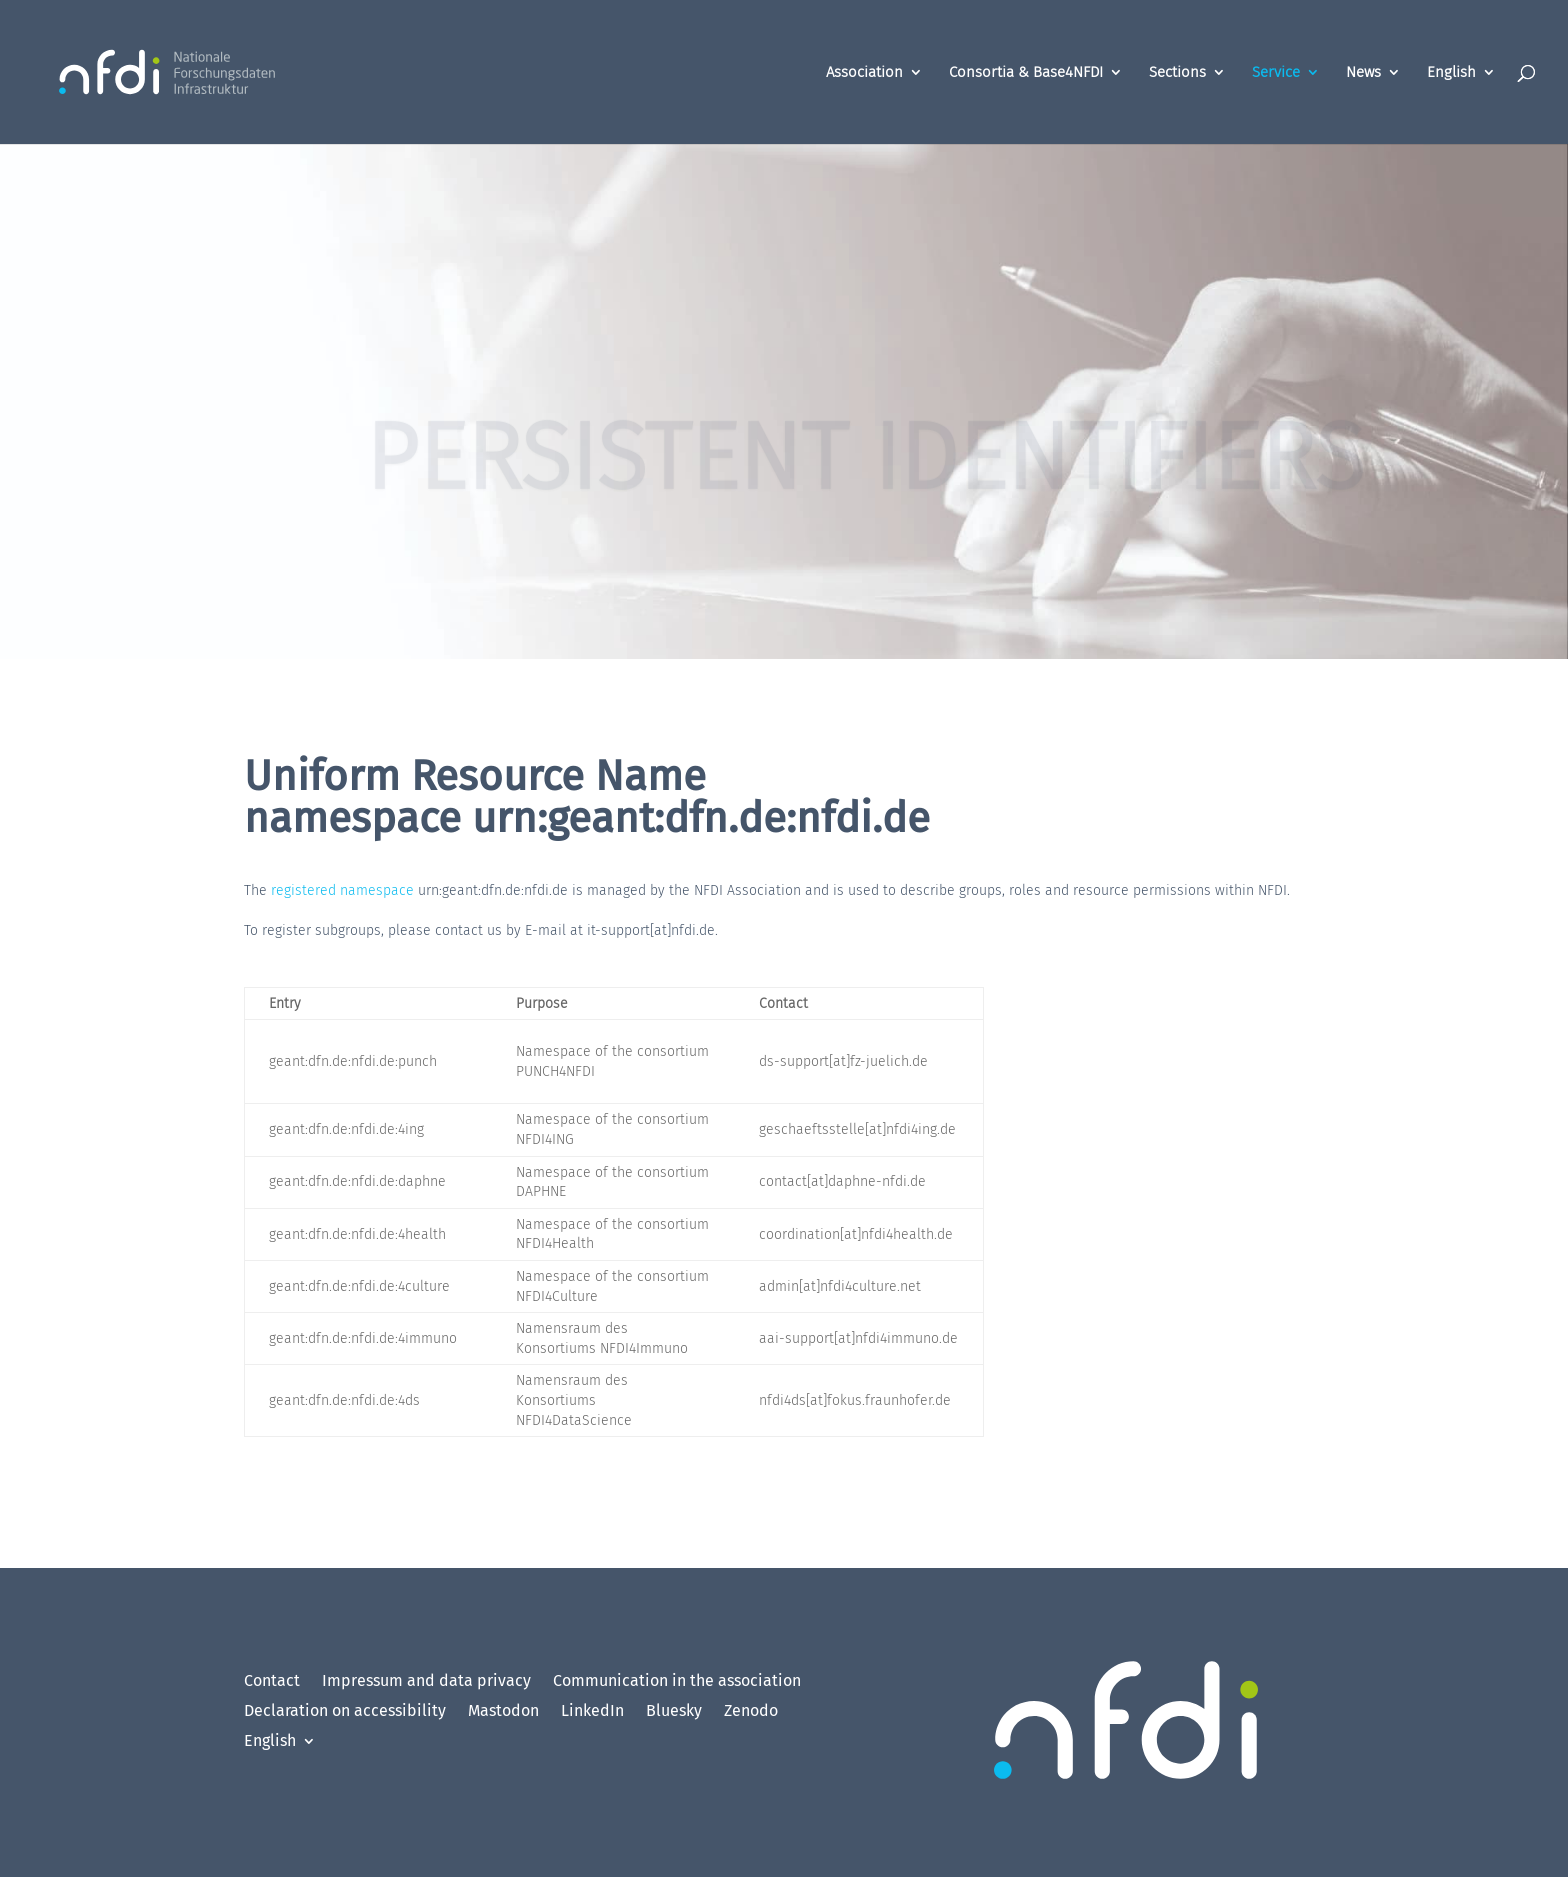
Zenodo (751, 1712)
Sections (1177, 73)
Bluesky (674, 1712)
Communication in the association (677, 1682)
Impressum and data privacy (426, 1682)
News (1363, 73)
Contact (272, 1682)
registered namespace (342, 890)
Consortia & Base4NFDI (1026, 73)
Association (864, 73)
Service (1276, 73)
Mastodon (503, 1712)
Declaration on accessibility (345, 1712)
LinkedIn (592, 1712)
